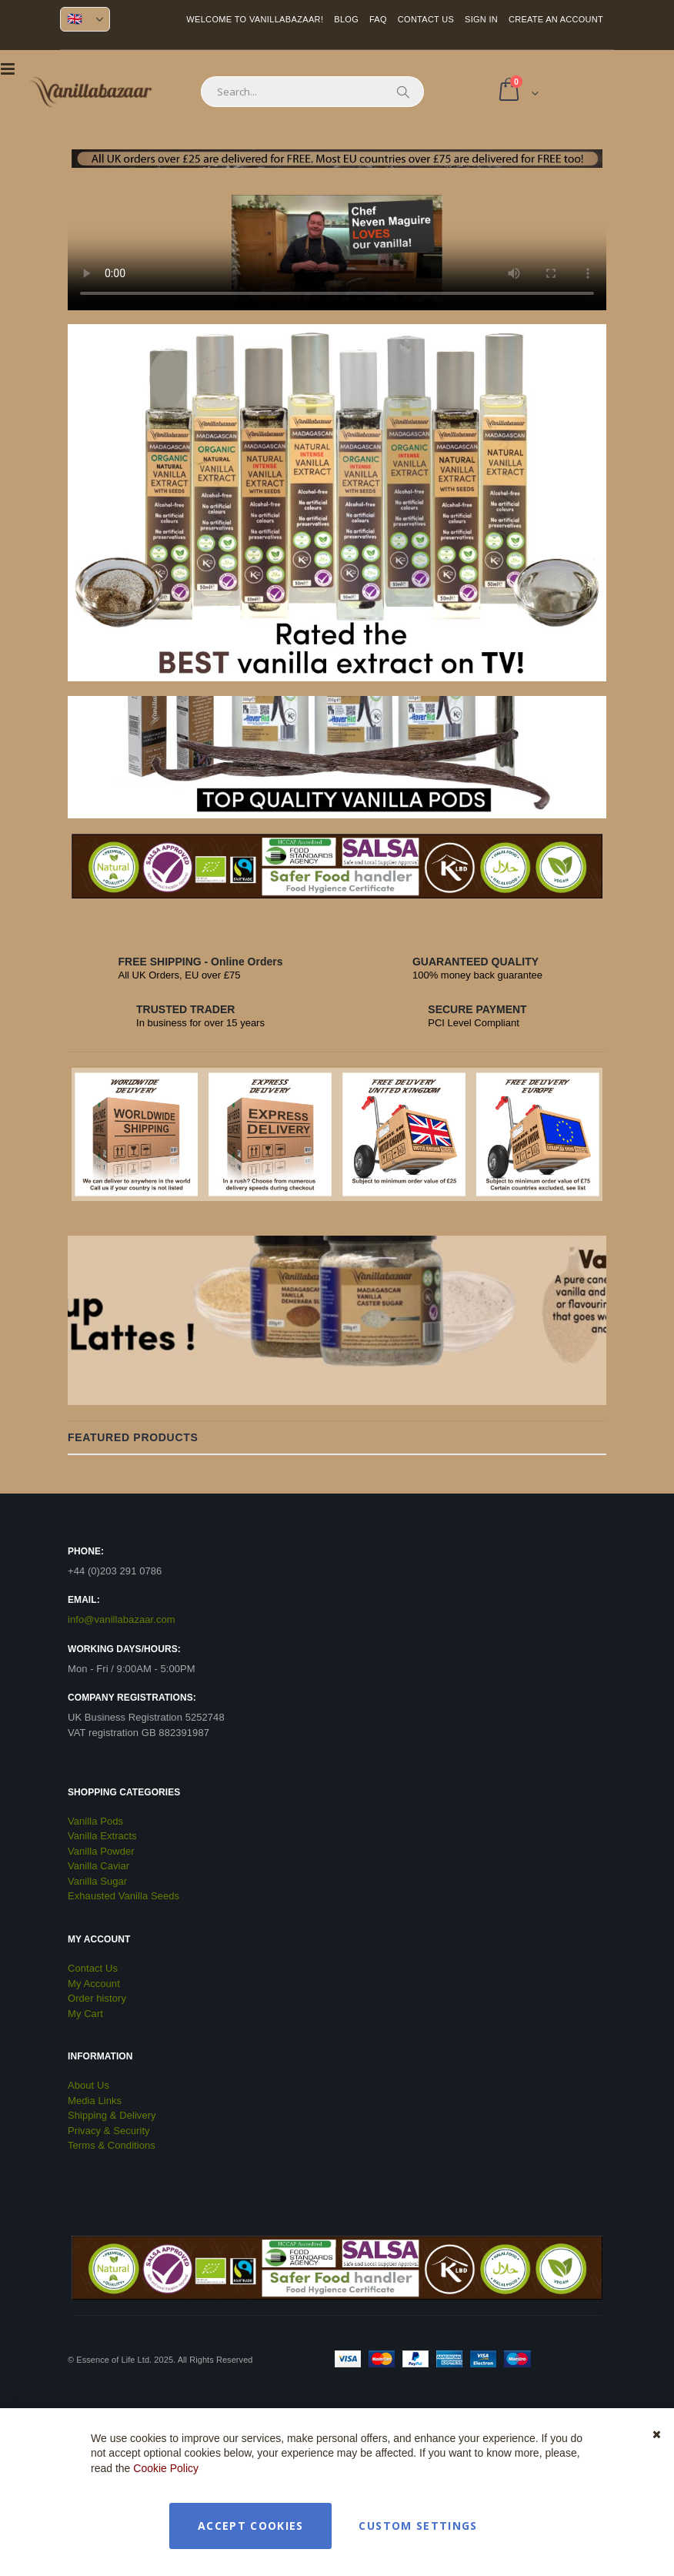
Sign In (481, 19)
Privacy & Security (109, 2130)
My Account (94, 1983)
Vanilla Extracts (102, 1836)
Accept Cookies (251, 2525)
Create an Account (556, 19)
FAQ (378, 19)
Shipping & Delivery (112, 2115)
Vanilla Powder (101, 1851)
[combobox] (312, 91)
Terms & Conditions (111, 2145)
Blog (346, 19)
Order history (97, 1998)
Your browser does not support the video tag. (337, 252)
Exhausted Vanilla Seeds (123, 1896)
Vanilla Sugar (97, 1881)
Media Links (95, 2100)
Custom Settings (418, 2525)
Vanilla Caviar (98, 1866)
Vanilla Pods (95, 1821)
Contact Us (426, 19)
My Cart (85, 2013)
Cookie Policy (166, 2468)
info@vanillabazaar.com (121, 1619)
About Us (88, 2085)
